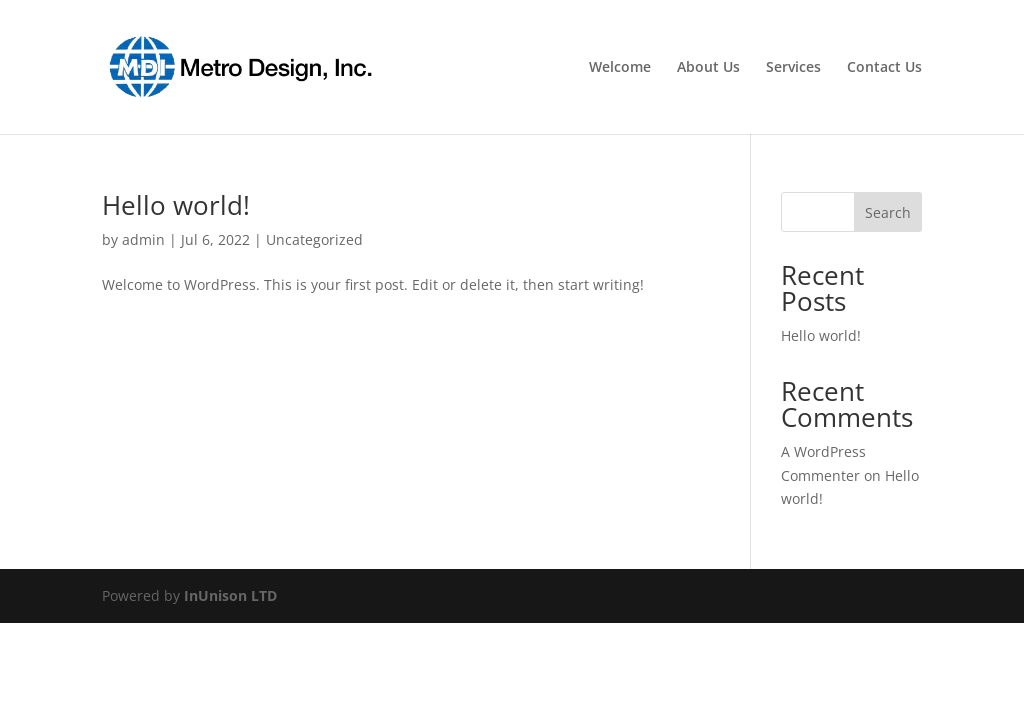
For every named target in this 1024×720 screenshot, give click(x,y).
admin (143, 239)
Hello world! (176, 205)
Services (793, 68)
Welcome (620, 68)
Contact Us (884, 68)
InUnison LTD (230, 595)
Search (888, 212)
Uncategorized (314, 239)
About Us (708, 68)
